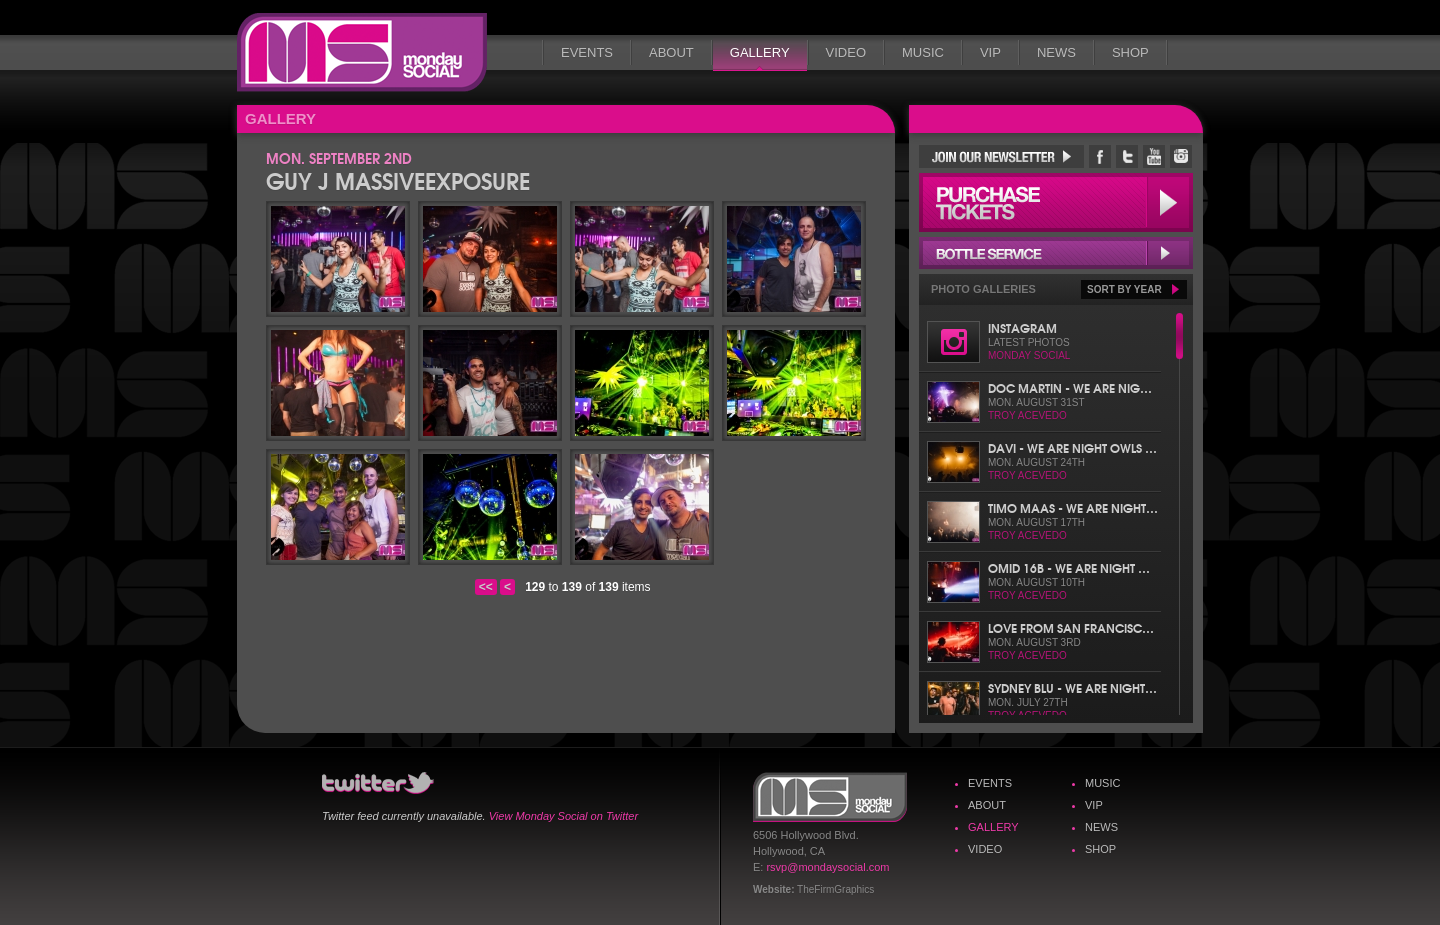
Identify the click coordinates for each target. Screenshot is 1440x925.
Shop (1130, 52)
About (671, 52)
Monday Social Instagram (1181, 156)
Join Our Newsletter (1001, 156)
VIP (990, 52)
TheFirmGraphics (835, 889)
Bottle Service (1056, 253)
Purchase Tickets (1056, 202)
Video (846, 52)
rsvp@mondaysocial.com (827, 867)
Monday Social (362, 52)
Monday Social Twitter (1127, 156)
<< (486, 587)
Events (587, 52)
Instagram (1022, 327)
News (1056, 52)
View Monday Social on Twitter (563, 816)
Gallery (760, 52)
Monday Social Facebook (1100, 156)
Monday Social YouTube (1154, 156)
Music (923, 52)
